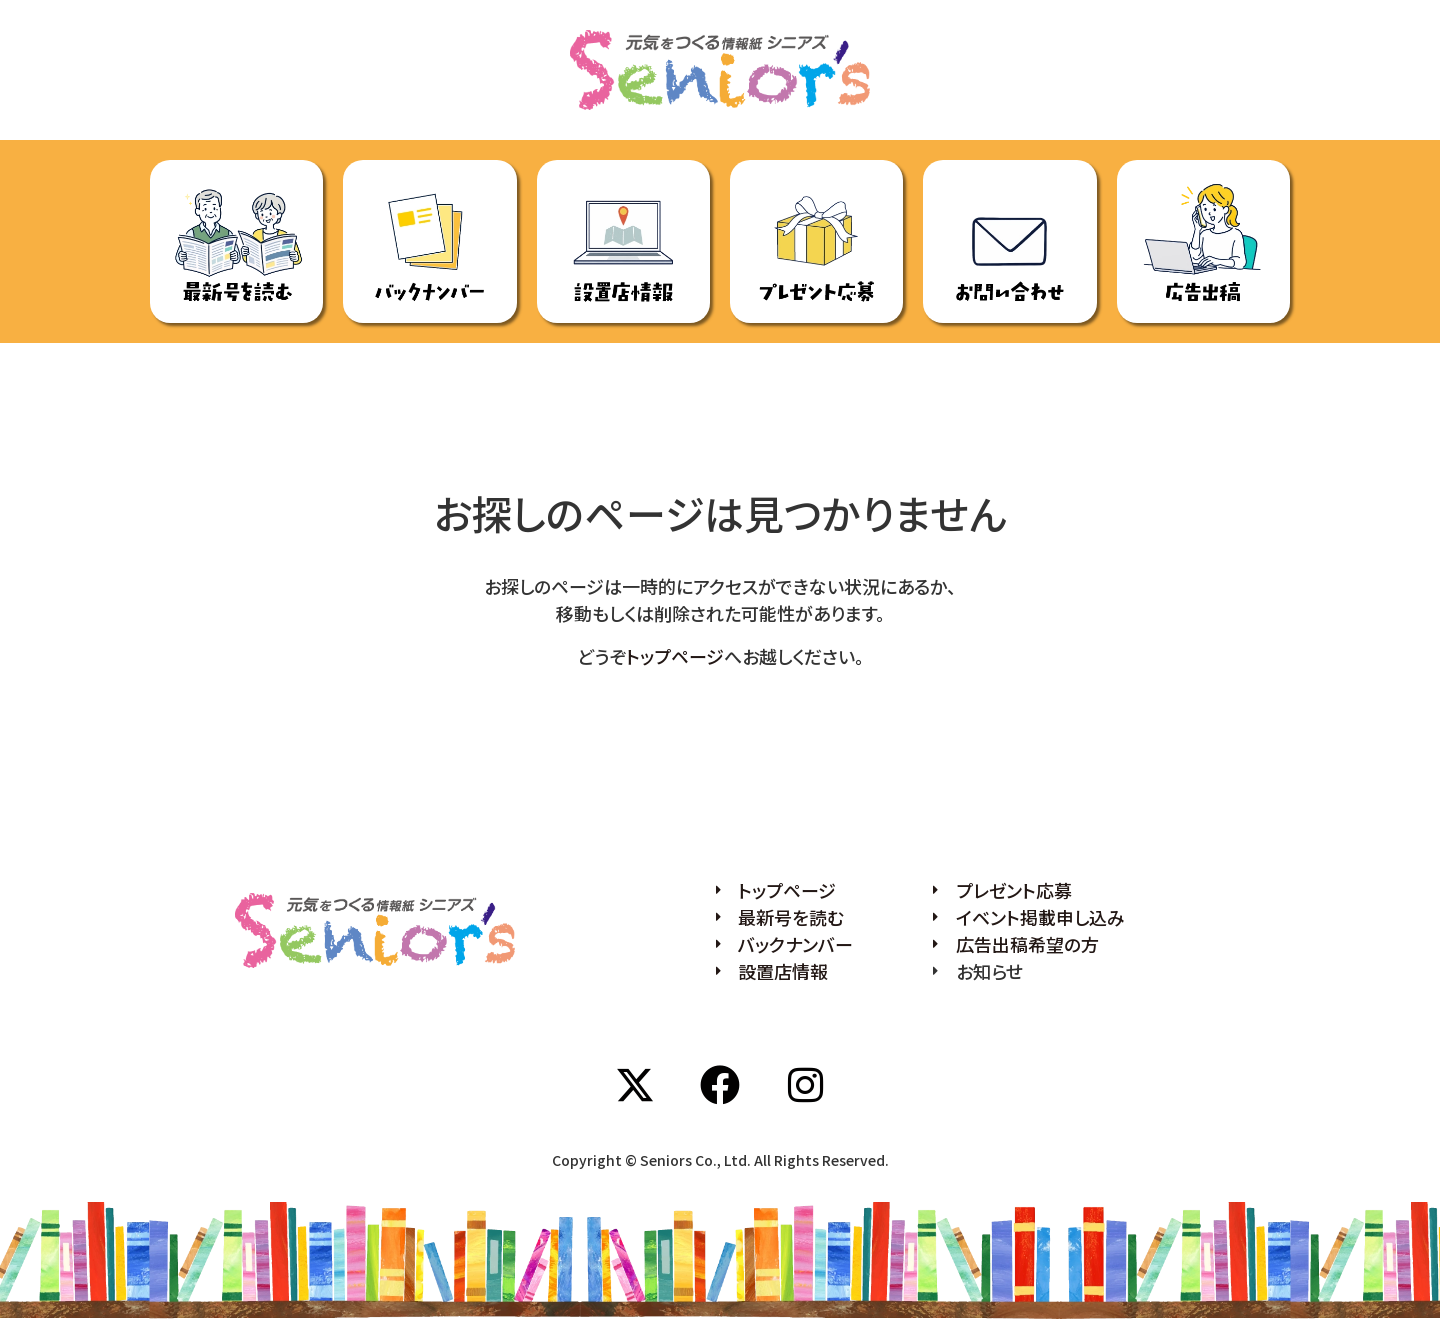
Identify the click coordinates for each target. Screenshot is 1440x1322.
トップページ (675, 656)
